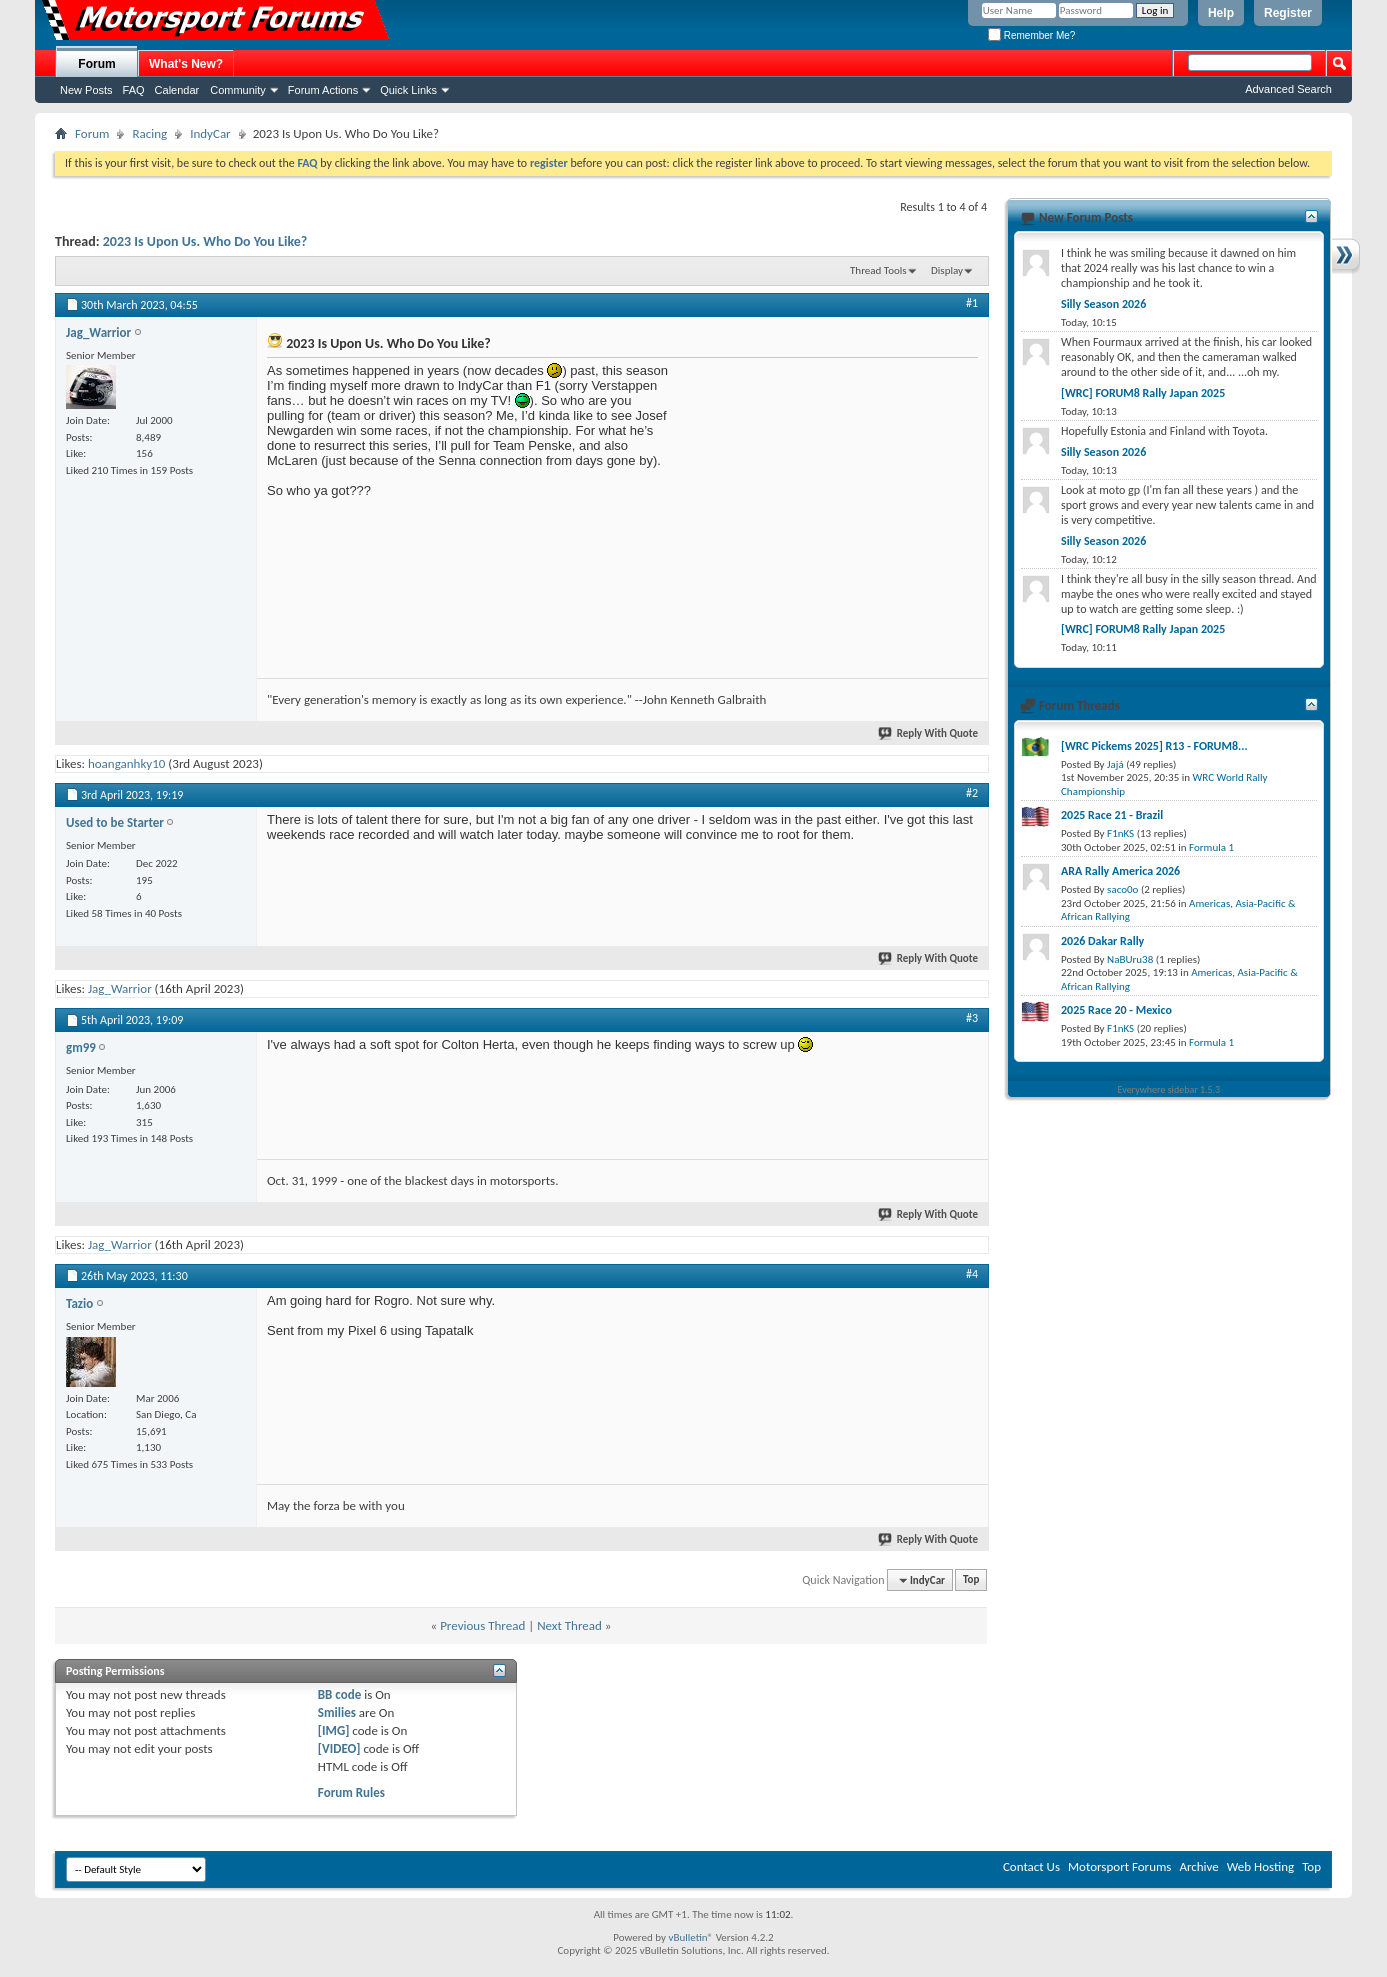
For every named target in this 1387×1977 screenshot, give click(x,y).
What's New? (186, 64)
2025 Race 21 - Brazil (1112, 815)
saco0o (1122, 889)
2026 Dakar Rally (1102, 941)
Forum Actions (323, 90)
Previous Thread (482, 1625)
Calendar (177, 90)
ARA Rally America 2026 (1120, 871)
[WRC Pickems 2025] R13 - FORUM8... (1154, 746)
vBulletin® (690, 1937)
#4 (972, 1274)
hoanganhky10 (126, 763)
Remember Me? (1031, 35)
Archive (1198, 1866)
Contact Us (1031, 1866)
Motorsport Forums (1119, 1866)
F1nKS (1120, 833)
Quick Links (408, 90)
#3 (972, 1018)
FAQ (134, 90)
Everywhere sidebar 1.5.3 (1169, 1089)
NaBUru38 (1130, 959)
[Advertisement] (828, 488)
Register (1288, 13)
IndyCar (210, 133)
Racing (149, 133)
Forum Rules (351, 1792)
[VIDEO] (339, 1748)
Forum (96, 64)
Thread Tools (878, 270)
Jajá (1115, 764)
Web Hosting (1260, 1866)
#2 (972, 793)
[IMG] (334, 1730)
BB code (339, 1694)
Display (947, 270)
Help (1221, 13)
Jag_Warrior (120, 988)
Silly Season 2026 (1103, 304)
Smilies (337, 1712)
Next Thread (569, 1625)
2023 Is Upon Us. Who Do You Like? (205, 241)
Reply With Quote (929, 733)
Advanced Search (1288, 89)
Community (238, 90)
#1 (972, 303)
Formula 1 (1211, 847)
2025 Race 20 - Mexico (1116, 1010)
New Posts (86, 90)
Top (971, 1580)
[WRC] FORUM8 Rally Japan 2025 (1143, 393)
